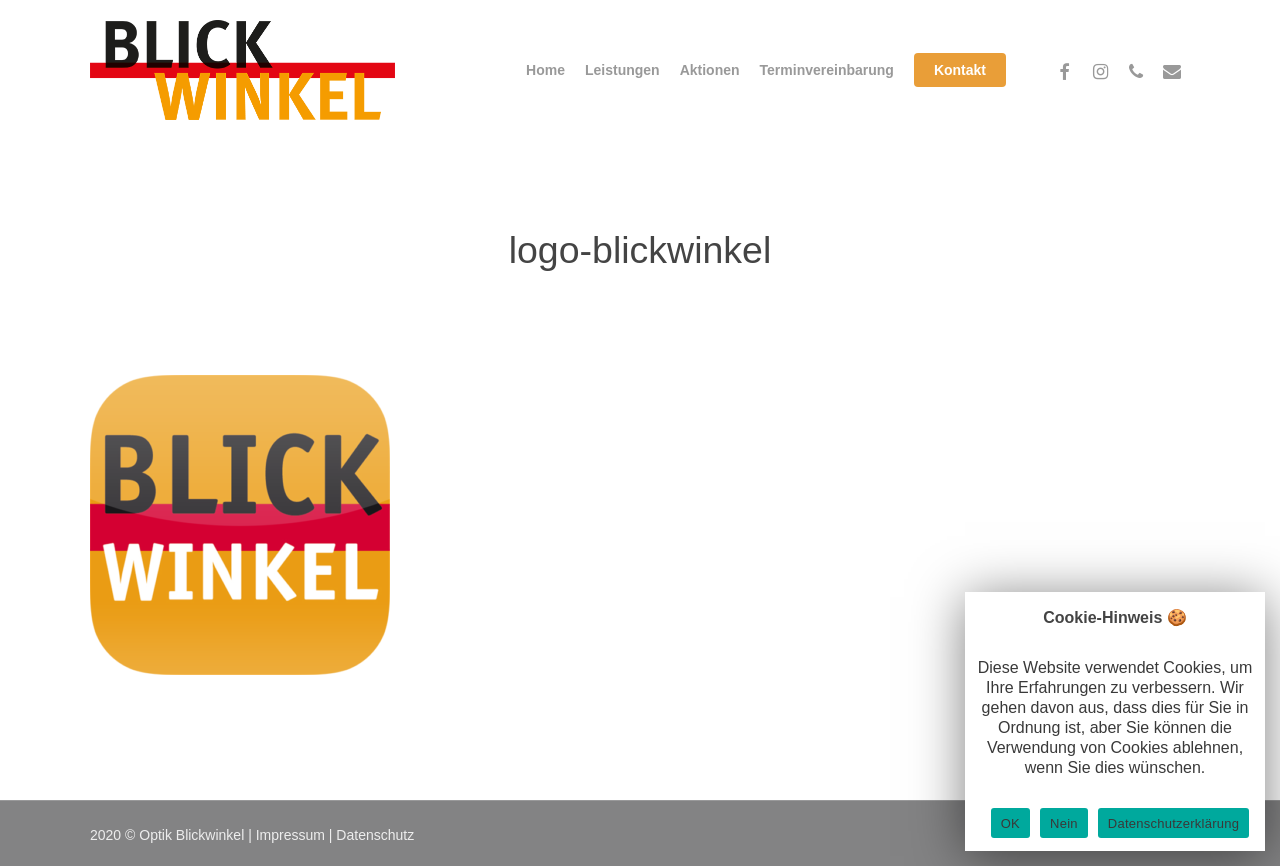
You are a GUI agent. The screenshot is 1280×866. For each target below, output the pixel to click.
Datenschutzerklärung (1173, 823)
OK (1010, 823)
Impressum (290, 835)
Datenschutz (375, 835)
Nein (1064, 823)
